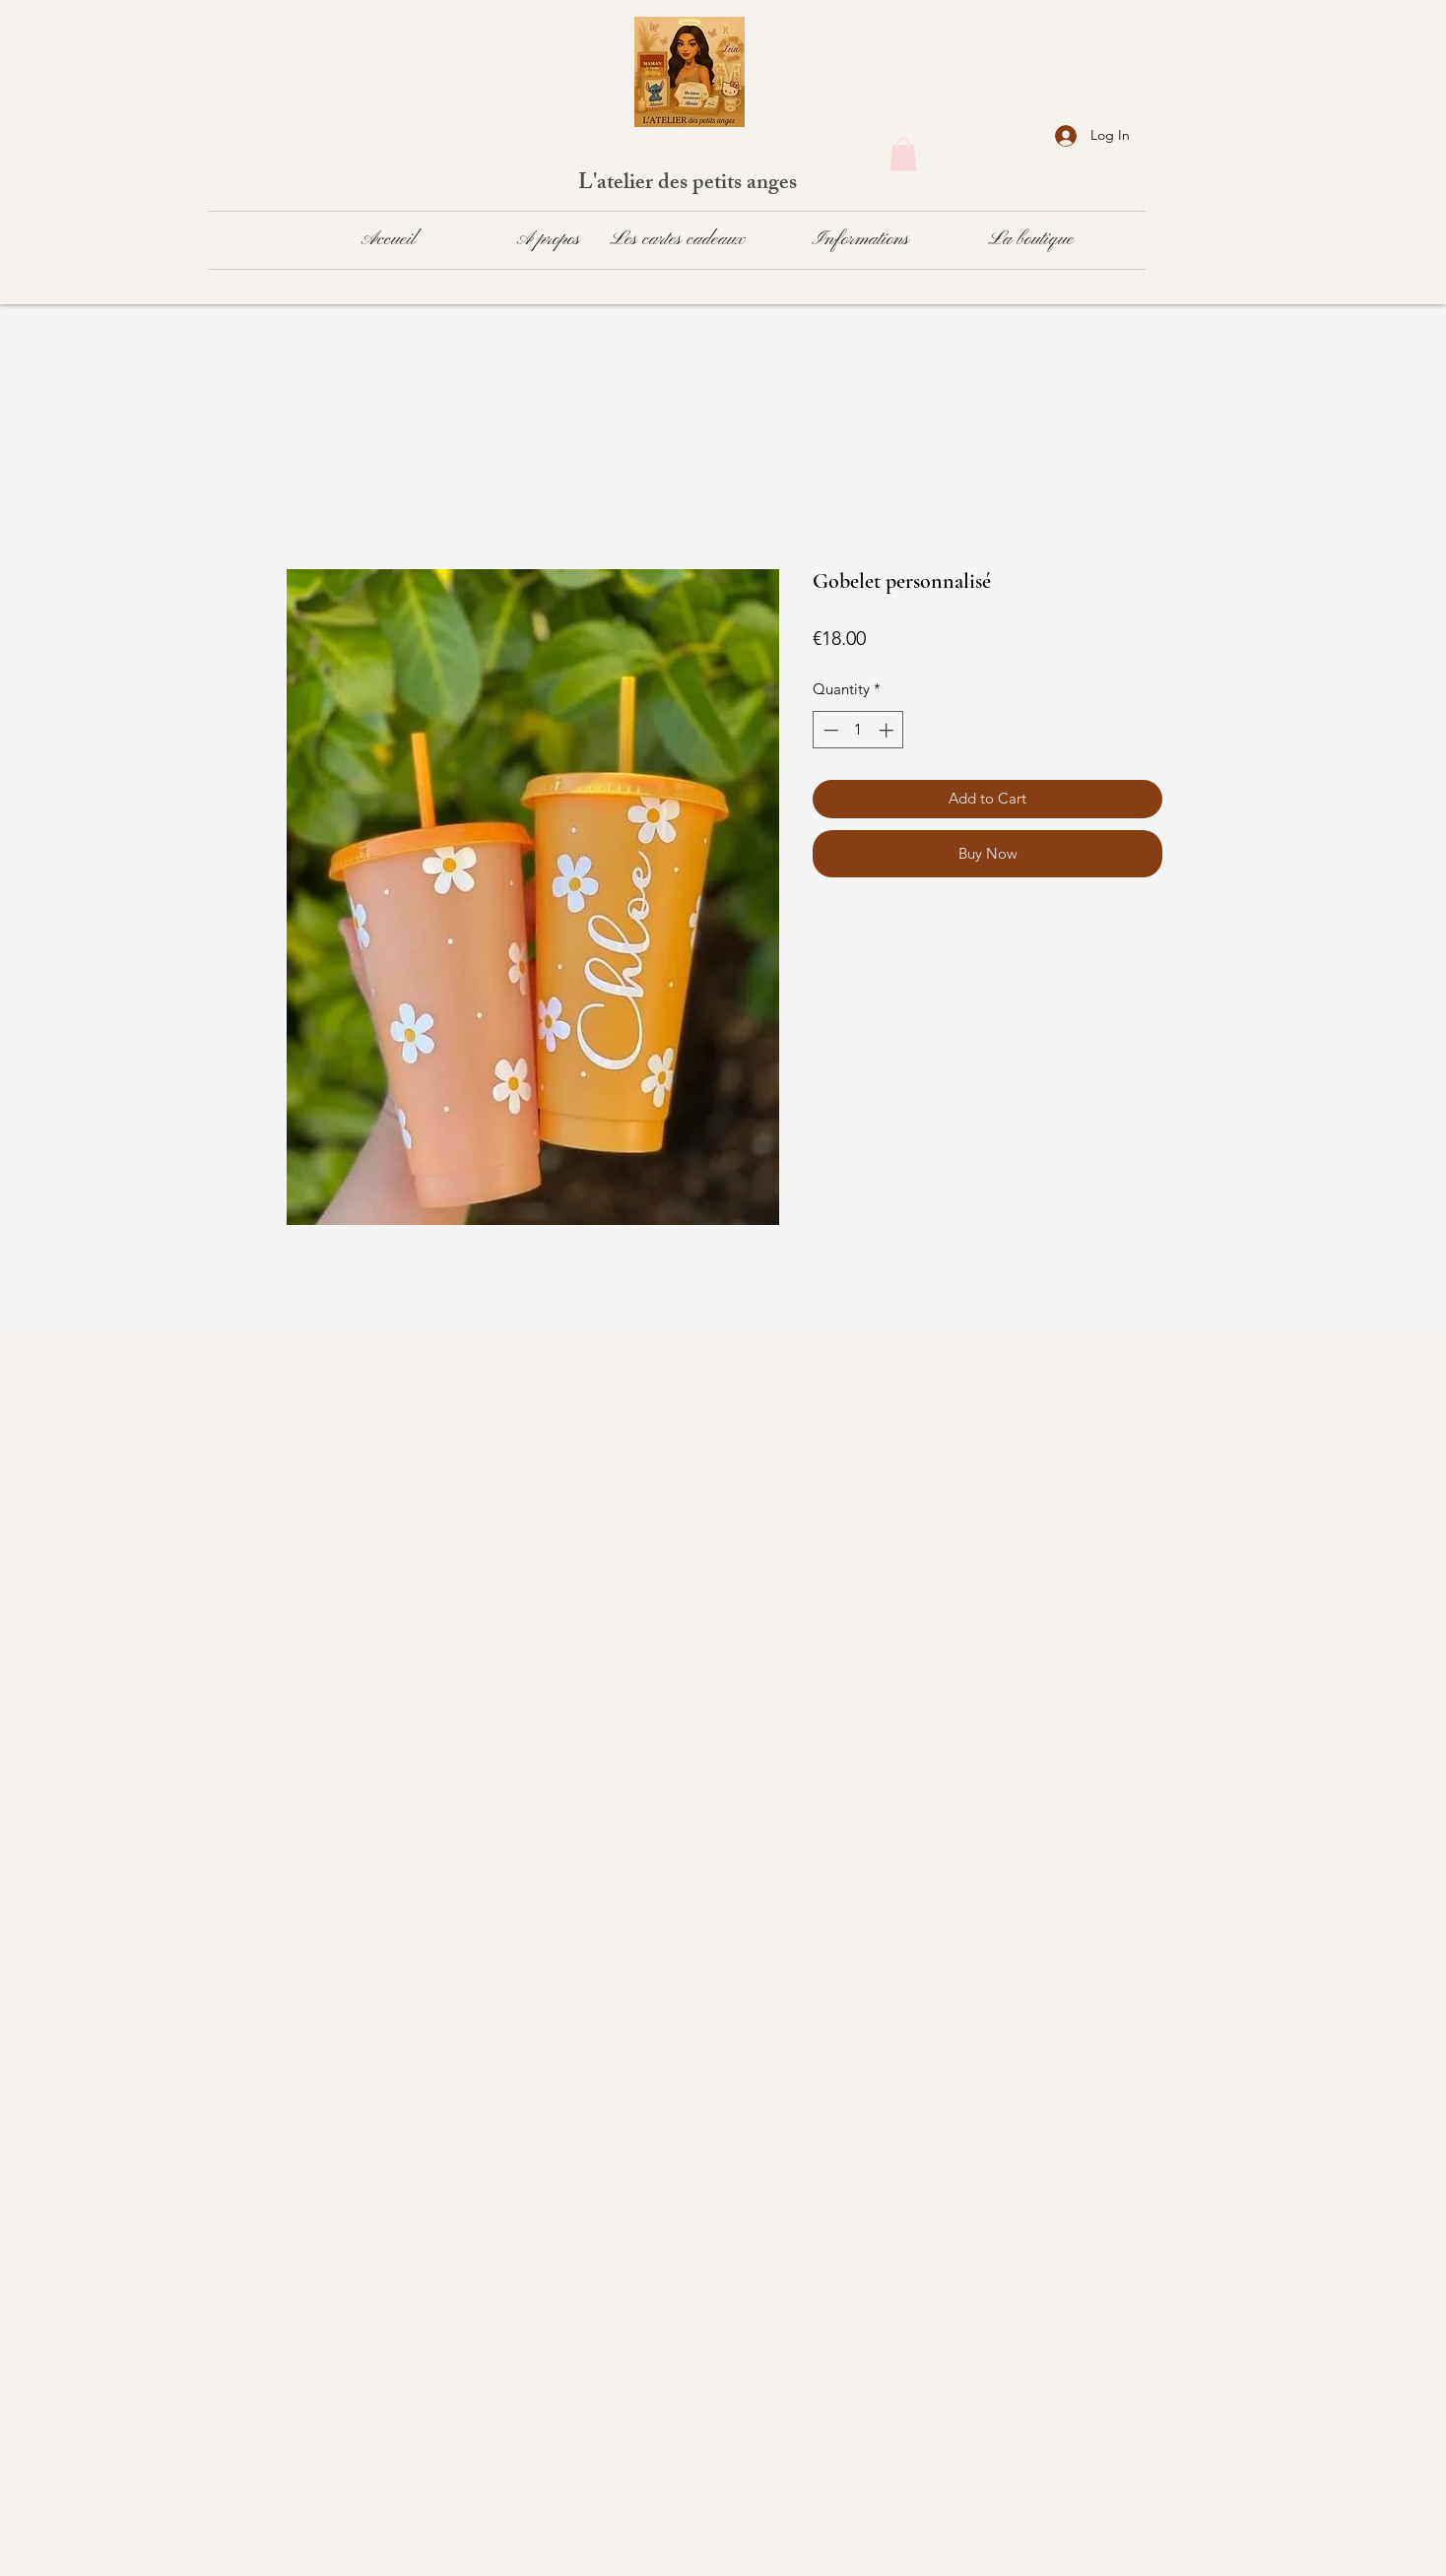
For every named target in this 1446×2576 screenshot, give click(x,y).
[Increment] (888, 730)
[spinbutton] (858, 730)
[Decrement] (829, 730)
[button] (903, 154)
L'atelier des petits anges (690, 184)
